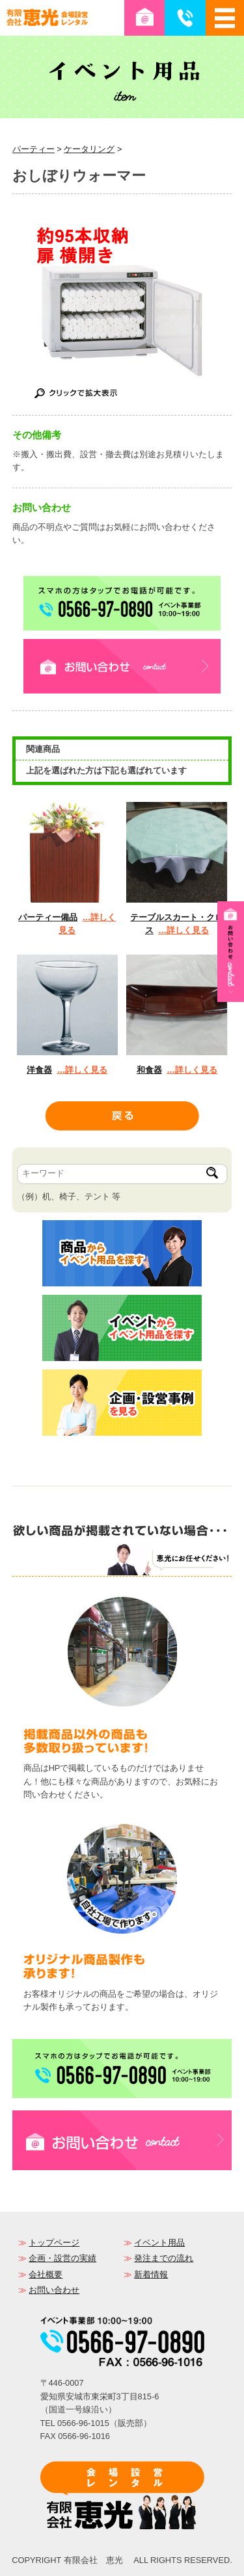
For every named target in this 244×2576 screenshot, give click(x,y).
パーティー (33, 149)
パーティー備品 (47, 917)
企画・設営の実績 (62, 2258)
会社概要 (45, 2274)
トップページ (54, 2242)
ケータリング (89, 149)
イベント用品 (159, 2242)
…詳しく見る (183, 930)
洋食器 (39, 1070)
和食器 (149, 1070)
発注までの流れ (163, 2258)
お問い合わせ (54, 2290)
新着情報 (151, 2274)
